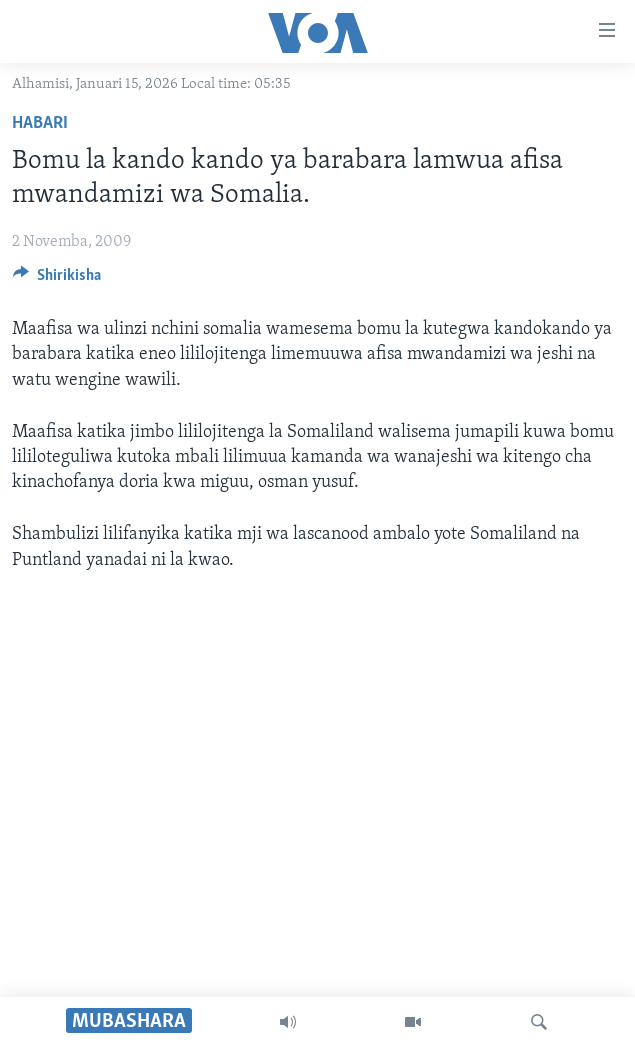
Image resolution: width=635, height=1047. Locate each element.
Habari (40, 123)
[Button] (57, 280)
